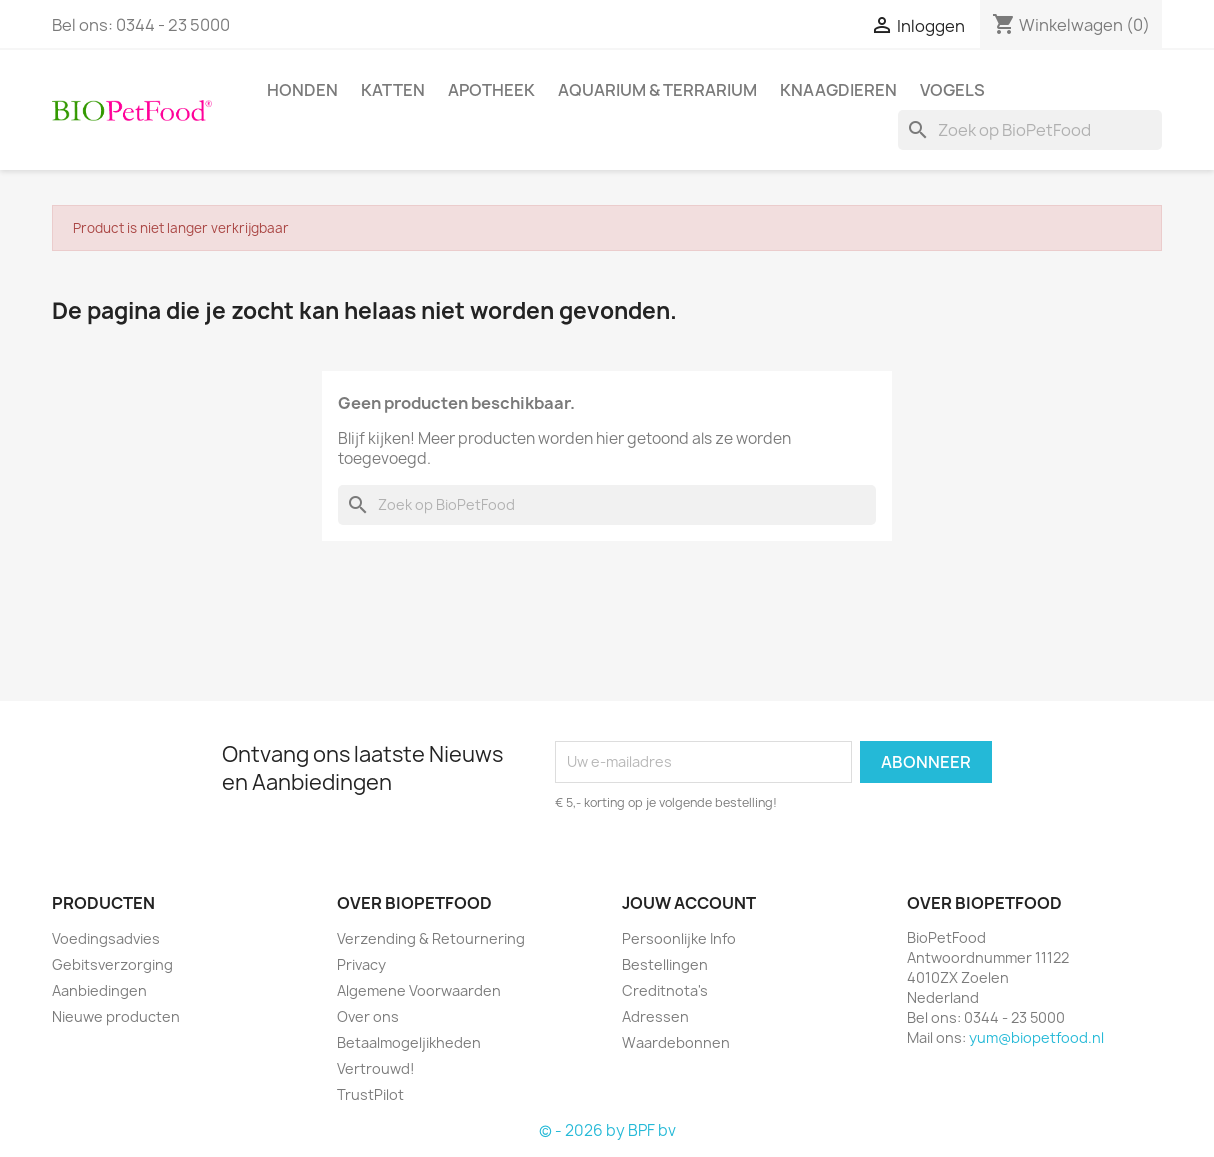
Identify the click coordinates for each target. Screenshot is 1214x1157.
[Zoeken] (1030, 130)
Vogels (952, 90)
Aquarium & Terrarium (657, 90)
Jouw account (689, 903)
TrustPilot (370, 1094)
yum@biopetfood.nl (1036, 1037)
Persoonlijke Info (679, 938)
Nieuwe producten (116, 1016)
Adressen (655, 1016)
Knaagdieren (838, 90)
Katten (393, 90)
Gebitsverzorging (112, 964)
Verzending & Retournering (431, 938)
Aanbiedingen (99, 990)
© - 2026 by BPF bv (607, 1130)
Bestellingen (665, 964)
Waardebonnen (676, 1042)
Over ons (368, 1016)
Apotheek (491, 90)
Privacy (361, 964)
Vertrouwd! (376, 1068)
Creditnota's (665, 990)
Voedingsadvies (106, 938)
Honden (302, 90)
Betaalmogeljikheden (409, 1042)
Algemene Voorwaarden (419, 990)
